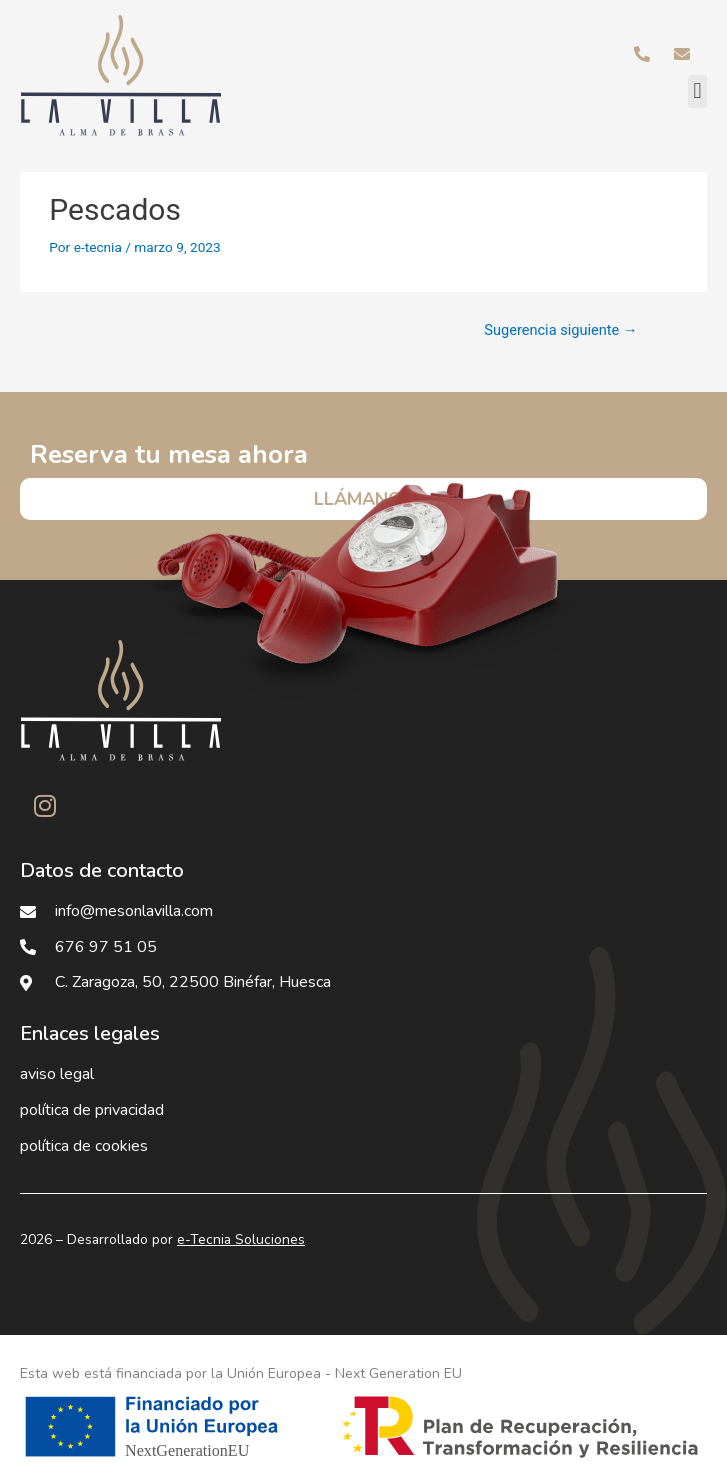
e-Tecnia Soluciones (241, 1239)
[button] (697, 91)
